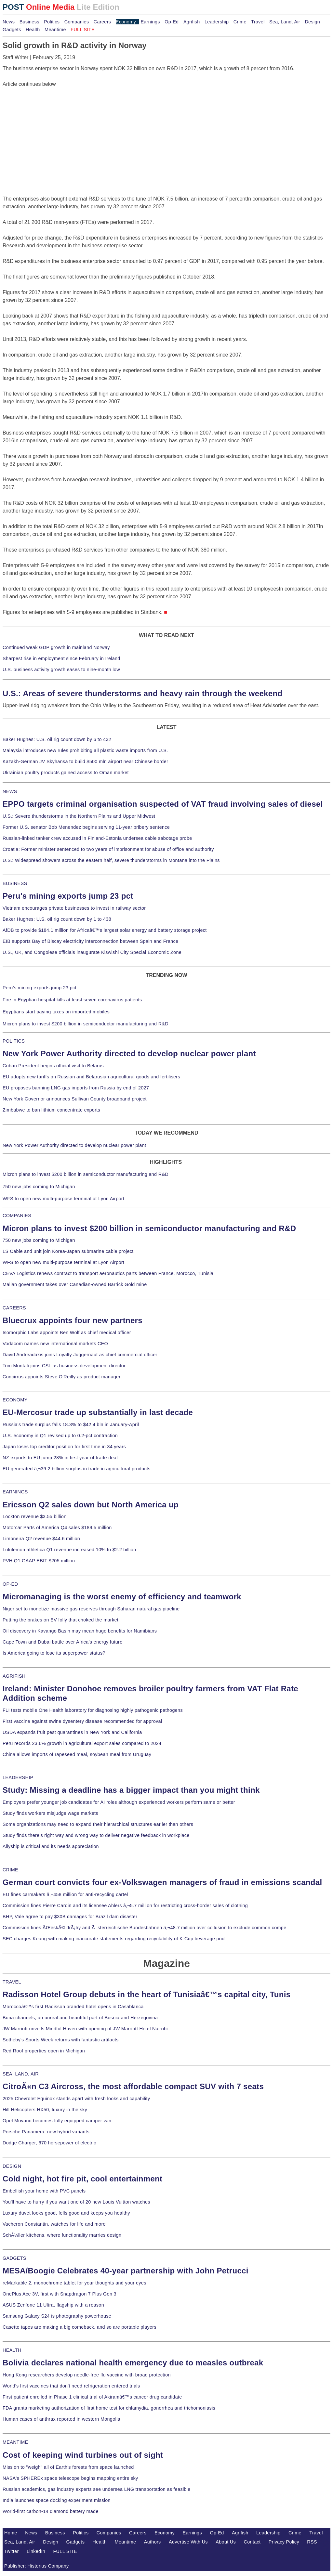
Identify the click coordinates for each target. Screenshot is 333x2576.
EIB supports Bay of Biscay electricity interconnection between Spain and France (90, 941)
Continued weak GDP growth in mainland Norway (56, 647)
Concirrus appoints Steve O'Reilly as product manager (62, 1376)
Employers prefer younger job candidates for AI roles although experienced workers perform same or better (119, 1802)
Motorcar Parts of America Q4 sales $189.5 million (57, 1527)
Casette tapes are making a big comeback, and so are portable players (79, 2327)
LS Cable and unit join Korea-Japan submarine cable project (68, 1251)
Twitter (11, 2551)
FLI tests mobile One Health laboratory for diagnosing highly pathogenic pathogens (93, 1710)
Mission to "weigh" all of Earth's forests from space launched (68, 2467)
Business (29, 21)
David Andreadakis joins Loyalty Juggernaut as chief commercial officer (80, 1354)
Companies (76, 21)
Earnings (150, 21)
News (9, 21)
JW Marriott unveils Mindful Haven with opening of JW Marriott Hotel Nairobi (85, 2028)
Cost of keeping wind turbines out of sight (83, 2455)
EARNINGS (15, 1491)
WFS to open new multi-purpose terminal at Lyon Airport (63, 1198)
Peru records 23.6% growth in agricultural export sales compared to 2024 (82, 1743)
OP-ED (10, 1584)
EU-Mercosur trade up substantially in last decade (98, 1412)
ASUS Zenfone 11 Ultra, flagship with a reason (53, 2305)
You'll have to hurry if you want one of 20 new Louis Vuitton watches (76, 2202)
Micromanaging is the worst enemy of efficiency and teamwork (122, 1596)
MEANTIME (15, 2442)
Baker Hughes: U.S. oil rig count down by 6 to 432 (57, 739)
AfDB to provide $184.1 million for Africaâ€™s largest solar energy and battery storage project (105, 930)
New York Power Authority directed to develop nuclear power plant (129, 1053)
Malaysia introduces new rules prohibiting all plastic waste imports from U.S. (85, 750)
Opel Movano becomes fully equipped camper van (57, 2120)
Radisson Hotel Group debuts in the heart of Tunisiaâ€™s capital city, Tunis (146, 1994)
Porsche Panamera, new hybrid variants (46, 2131)
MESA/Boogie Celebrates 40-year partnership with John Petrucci (125, 2270)
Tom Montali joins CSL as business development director (64, 1365)
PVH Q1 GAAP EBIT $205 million (39, 1560)
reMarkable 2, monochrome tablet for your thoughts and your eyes (74, 2282)
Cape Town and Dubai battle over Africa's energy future (63, 1642)
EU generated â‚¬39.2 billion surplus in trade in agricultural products (77, 1468)
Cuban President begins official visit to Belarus (53, 1065)
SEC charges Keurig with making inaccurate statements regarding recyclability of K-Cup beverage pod (113, 1938)
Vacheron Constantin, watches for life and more (54, 2224)
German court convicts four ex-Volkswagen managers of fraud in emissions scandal (162, 1882)
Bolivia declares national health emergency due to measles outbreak (133, 2362)
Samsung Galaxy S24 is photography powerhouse (57, 2316)
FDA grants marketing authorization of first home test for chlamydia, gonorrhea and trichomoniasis (109, 2408)
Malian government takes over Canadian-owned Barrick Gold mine (75, 1284)
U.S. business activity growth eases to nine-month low (61, 669)
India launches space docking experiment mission (57, 2500)
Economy (126, 21)
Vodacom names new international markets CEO (55, 1343)
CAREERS (14, 1307)
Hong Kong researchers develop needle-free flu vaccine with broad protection (87, 2374)
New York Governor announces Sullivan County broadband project (75, 1098)
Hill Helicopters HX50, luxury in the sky (45, 2109)
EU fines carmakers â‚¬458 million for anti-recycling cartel (65, 1894)
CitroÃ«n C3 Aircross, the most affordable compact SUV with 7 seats (133, 2086)
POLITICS (14, 1041)
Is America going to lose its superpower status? (54, 1653)
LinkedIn (36, 2551)
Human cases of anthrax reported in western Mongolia (61, 2419)
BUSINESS (15, 883)
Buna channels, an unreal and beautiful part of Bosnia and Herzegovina (80, 2017)
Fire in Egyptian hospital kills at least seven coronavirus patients (72, 999)
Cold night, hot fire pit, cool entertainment (82, 2178)
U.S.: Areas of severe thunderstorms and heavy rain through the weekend (142, 693)
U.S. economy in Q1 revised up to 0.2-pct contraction (60, 1435)
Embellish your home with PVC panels (44, 2190)
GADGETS (14, 2258)
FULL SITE (65, 2551)
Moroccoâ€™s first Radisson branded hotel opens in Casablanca (73, 2006)
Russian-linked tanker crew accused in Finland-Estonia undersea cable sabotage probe (97, 838)
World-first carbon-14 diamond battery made (51, 2511)
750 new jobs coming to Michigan (39, 1186)
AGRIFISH (14, 1676)
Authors (152, 2541)
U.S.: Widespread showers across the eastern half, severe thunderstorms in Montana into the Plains (111, 860)
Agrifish (191, 21)
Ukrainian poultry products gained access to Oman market (66, 772)
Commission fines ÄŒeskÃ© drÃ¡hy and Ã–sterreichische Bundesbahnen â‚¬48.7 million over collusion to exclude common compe (144, 1927)
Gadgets (12, 29)
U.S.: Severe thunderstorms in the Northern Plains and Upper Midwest (79, 816)
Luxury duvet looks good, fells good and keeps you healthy (66, 2213)
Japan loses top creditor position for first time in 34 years (64, 1446)
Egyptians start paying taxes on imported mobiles (56, 1011)
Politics (52, 21)
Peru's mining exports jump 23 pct (68, 895)
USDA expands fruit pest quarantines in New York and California (72, 1732)
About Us (226, 2541)
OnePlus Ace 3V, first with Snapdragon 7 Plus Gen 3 (59, 2293)
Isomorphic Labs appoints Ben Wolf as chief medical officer (67, 1332)
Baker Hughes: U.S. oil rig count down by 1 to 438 (57, 919)
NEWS (10, 791)
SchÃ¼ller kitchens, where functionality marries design (62, 2235)
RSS (312, 2541)
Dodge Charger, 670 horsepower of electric (49, 2142)
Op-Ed (172, 21)
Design (312, 21)
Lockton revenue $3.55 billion (35, 1516)
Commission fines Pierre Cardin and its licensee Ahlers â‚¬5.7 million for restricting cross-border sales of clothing (125, 1905)
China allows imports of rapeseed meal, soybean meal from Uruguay (77, 1754)
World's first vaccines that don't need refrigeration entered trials (71, 2385)
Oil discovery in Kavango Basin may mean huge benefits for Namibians (80, 1630)
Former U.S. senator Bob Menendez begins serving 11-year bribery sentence (86, 827)
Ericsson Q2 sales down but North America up (91, 1504)
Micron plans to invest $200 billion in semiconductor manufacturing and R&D (85, 1023)
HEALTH (12, 2350)
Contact (252, 2541)
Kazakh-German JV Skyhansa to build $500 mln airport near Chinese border (85, 761)
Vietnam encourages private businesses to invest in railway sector (74, 908)
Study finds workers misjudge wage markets (50, 1813)
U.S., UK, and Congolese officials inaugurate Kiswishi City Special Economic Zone (92, 952)
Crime (239, 21)
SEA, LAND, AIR (21, 2073)
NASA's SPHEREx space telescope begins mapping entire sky (70, 2478)
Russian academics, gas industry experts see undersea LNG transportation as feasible (97, 2489)
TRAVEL (12, 1981)
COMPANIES (17, 1215)
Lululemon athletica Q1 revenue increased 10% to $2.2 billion (69, 1549)
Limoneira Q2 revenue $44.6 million (41, 1538)
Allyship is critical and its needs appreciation (51, 1846)
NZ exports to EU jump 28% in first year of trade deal (60, 1457)
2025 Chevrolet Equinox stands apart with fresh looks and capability (76, 2098)
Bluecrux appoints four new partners (72, 1320)
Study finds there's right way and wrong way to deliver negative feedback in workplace (96, 1835)
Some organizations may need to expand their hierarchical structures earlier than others (98, 1824)
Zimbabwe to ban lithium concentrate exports (51, 1109)
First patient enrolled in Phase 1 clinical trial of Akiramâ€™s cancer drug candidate (92, 2397)
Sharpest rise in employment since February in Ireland (61, 658)
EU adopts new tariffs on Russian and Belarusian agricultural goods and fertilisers (91, 1076)
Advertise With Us (188, 2541)
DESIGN (12, 2166)
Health (33, 29)
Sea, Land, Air (284, 21)
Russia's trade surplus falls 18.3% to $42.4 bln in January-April (71, 1424)
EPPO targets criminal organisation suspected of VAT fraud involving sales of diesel (163, 804)
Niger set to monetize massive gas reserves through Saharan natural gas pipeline (91, 1608)
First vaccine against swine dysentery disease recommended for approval (82, 1721)
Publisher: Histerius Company (36, 2566)
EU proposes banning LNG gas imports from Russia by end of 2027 (76, 1087)
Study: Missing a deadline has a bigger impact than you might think (131, 1790)
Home (10, 2532)
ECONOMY (15, 1399)
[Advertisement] (51, 128)
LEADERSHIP (18, 1777)
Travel (257, 21)
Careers (102, 21)
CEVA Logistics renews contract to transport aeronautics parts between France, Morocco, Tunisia (108, 1273)
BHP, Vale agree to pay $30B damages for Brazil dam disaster (70, 1916)
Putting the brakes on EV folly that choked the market (60, 1619)
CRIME (10, 1869)
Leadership (217, 21)
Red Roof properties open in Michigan (44, 2050)
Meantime (55, 29)
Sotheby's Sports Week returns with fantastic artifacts (61, 2039)
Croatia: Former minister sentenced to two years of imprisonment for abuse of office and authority (108, 849)
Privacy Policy (284, 2541)
